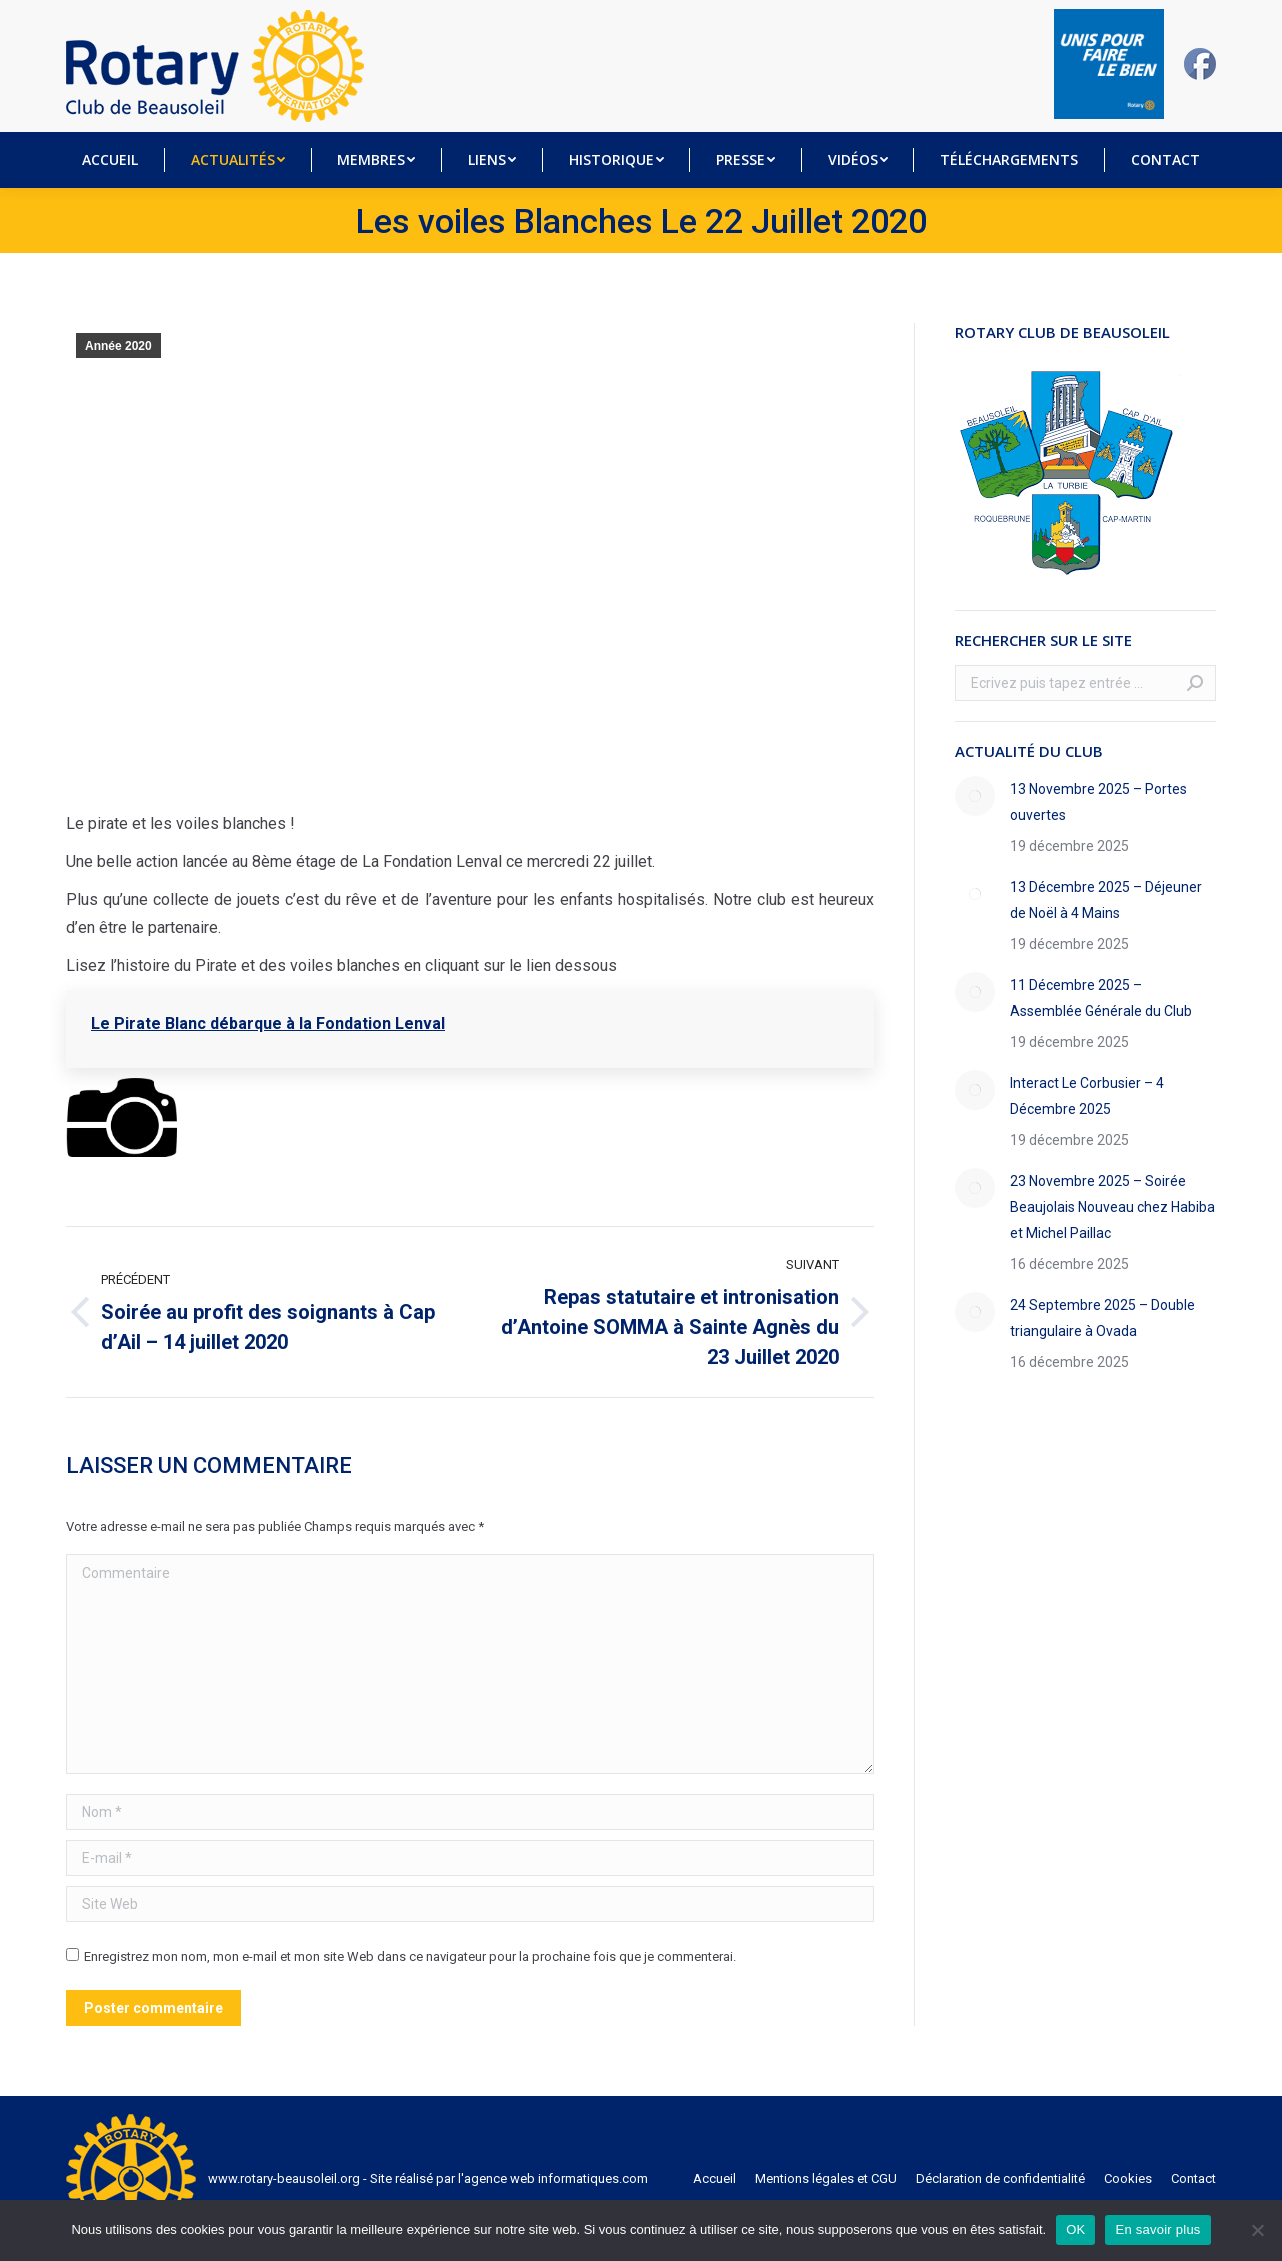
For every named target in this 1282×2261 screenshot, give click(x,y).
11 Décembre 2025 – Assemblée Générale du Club (1101, 998)
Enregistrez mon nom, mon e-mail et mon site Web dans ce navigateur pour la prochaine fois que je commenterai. (410, 1956)
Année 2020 (118, 346)
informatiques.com (593, 2178)
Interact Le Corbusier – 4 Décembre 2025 (1087, 1096)
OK (1075, 2229)
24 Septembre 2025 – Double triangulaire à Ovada (1102, 1318)
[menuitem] (110, 160)
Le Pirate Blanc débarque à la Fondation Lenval (268, 1023)
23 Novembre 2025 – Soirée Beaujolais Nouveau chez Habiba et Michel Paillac (1112, 1207)
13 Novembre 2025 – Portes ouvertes (1098, 802)
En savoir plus (1157, 2229)
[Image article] (975, 796)
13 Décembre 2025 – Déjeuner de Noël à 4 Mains (1106, 900)
